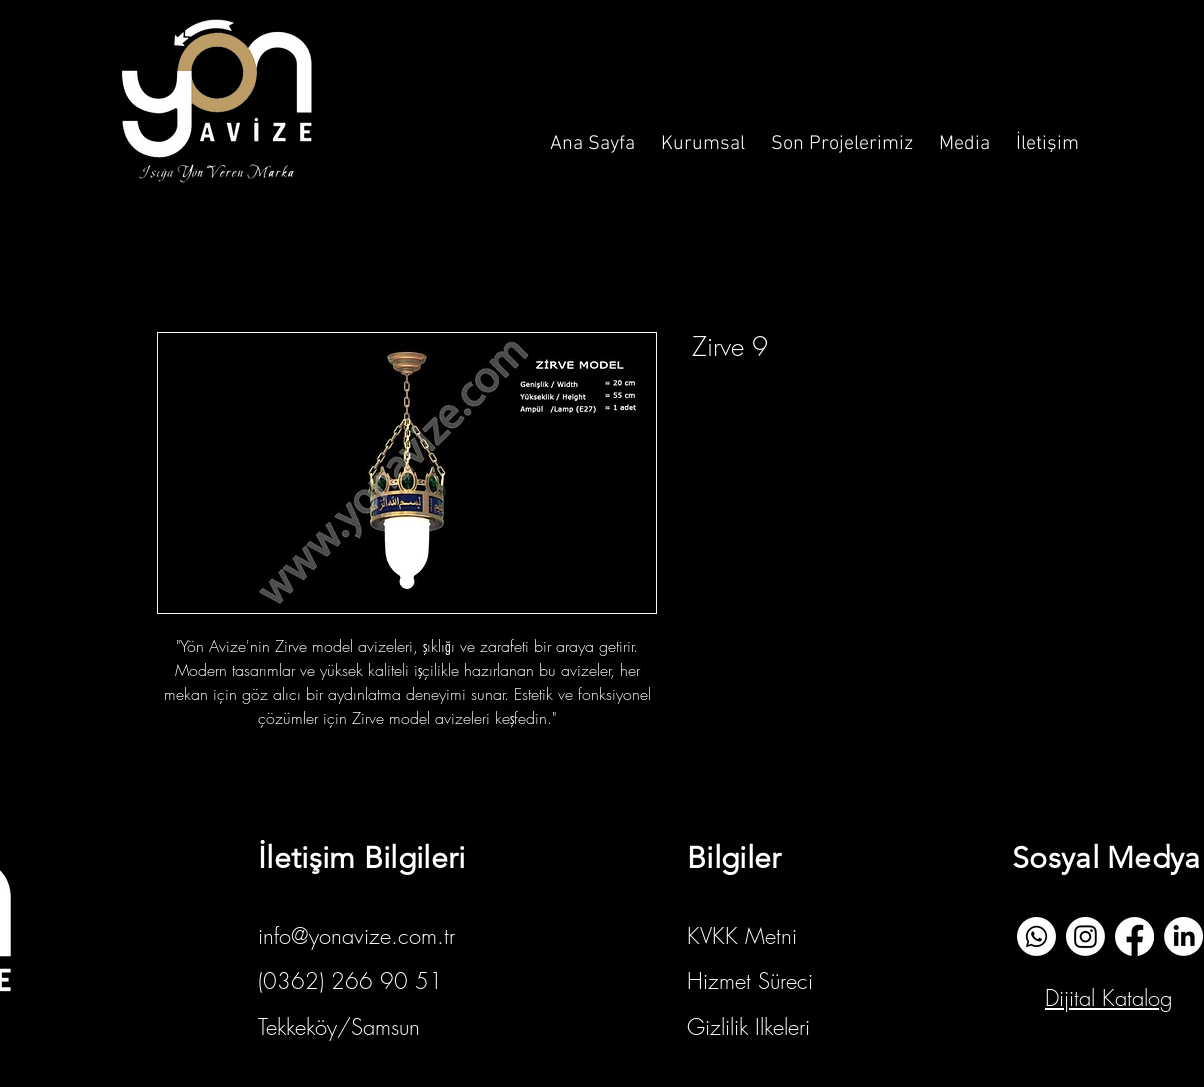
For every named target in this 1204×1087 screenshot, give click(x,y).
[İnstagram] (1085, 936)
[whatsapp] (1036, 936)
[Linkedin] (1183, 936)
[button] (703, 135)
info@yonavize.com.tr (356, 936)
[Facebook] (1134, 936)
